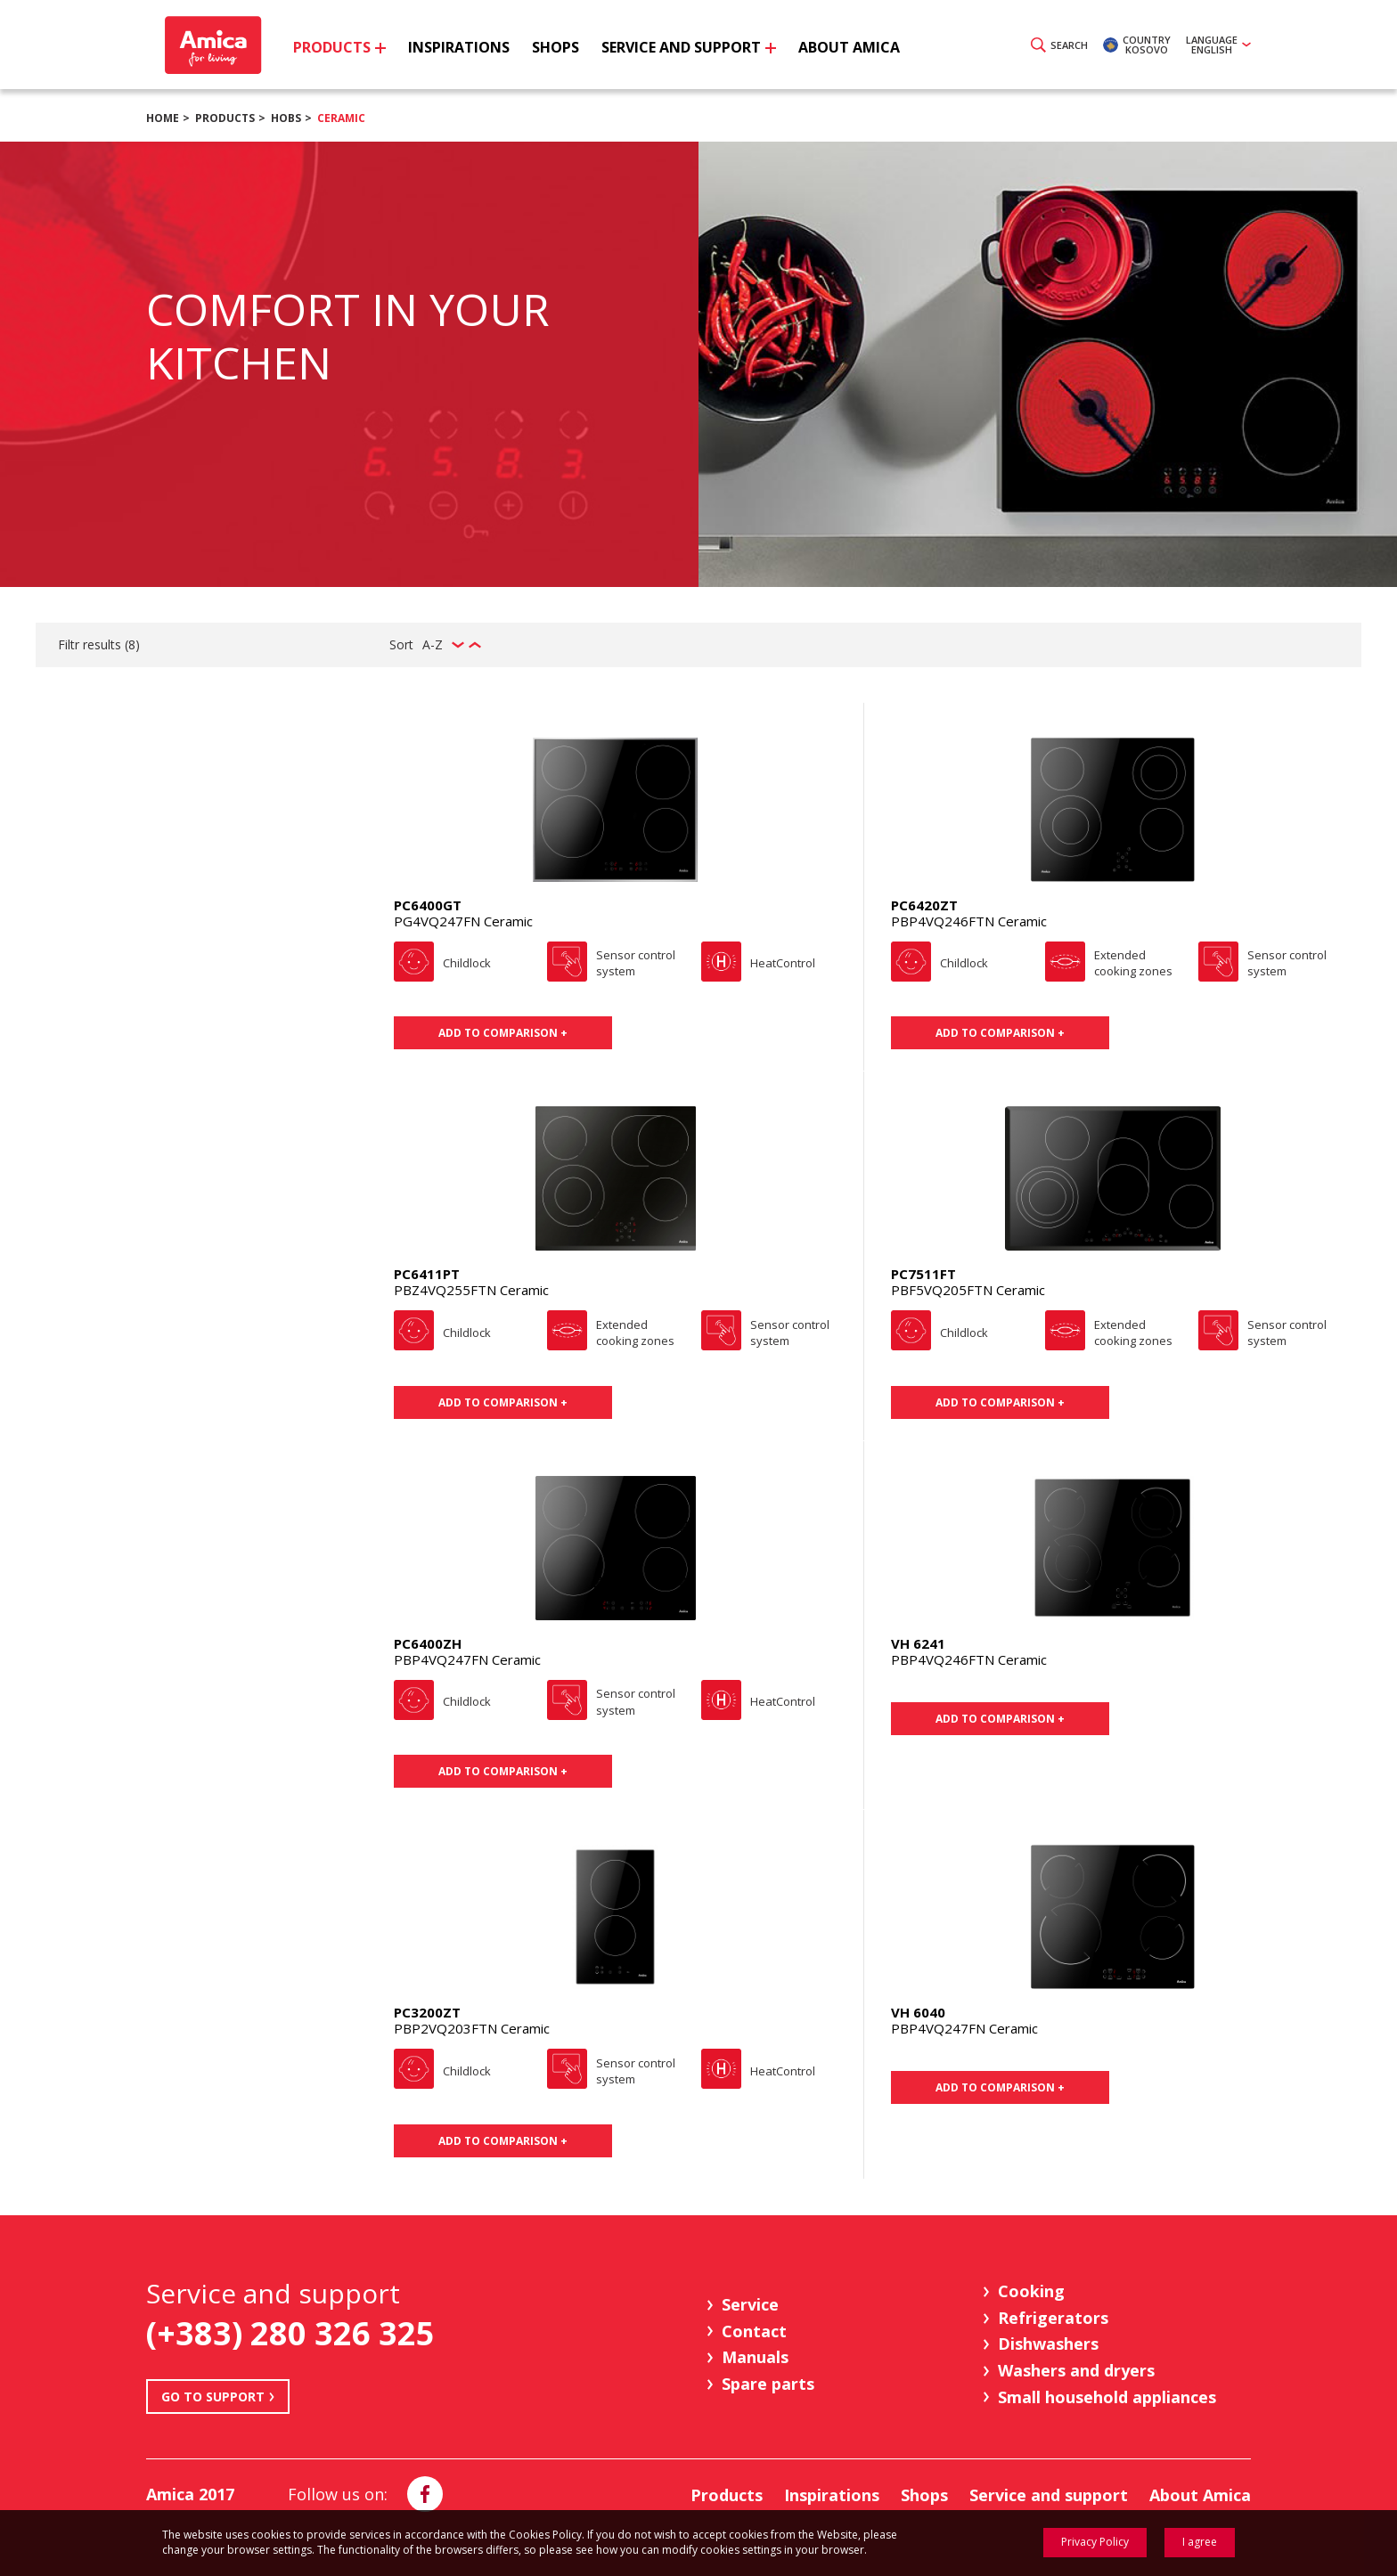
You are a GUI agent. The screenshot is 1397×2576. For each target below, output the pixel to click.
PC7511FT (923, 1274)
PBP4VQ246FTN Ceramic (969, 921)
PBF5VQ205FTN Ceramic (968, 1290)
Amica (210, 45)
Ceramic (341, 118)
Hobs (286, 118)
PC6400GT (428, 905)
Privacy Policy (1095, 2541)
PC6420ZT (924, 905)
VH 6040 (918, 2012)
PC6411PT (427, 1274)
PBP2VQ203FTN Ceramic (472, 2028)
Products (225, 118)
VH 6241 (918, 1643)
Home (162, 118)
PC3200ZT (427, 2012)
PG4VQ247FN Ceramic (463, 921)
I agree (1199, 2541)
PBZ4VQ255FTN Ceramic (471, 1290)
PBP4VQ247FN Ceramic (467, 1659)
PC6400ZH (428, 1643)
